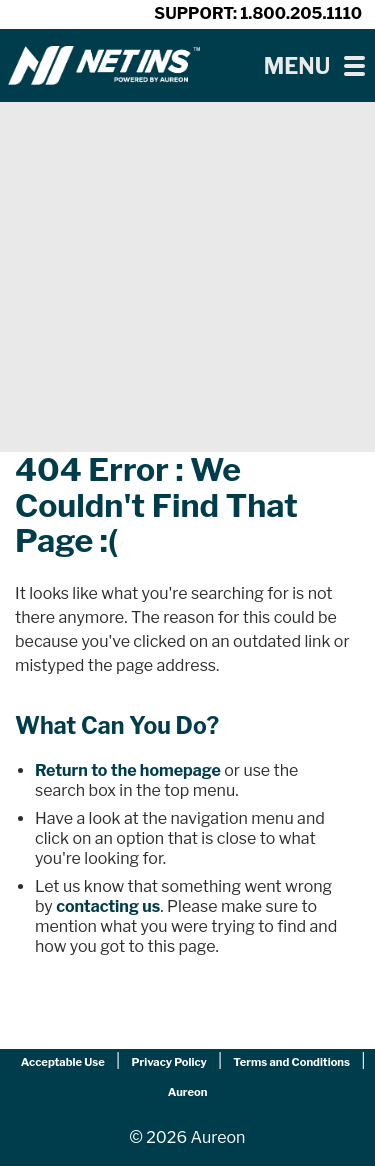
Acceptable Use (63, 1062)
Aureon (188, 1092)
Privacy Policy (168, 1062)
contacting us (108, 906)
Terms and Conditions (291, 1062)
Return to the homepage (128, 770)
